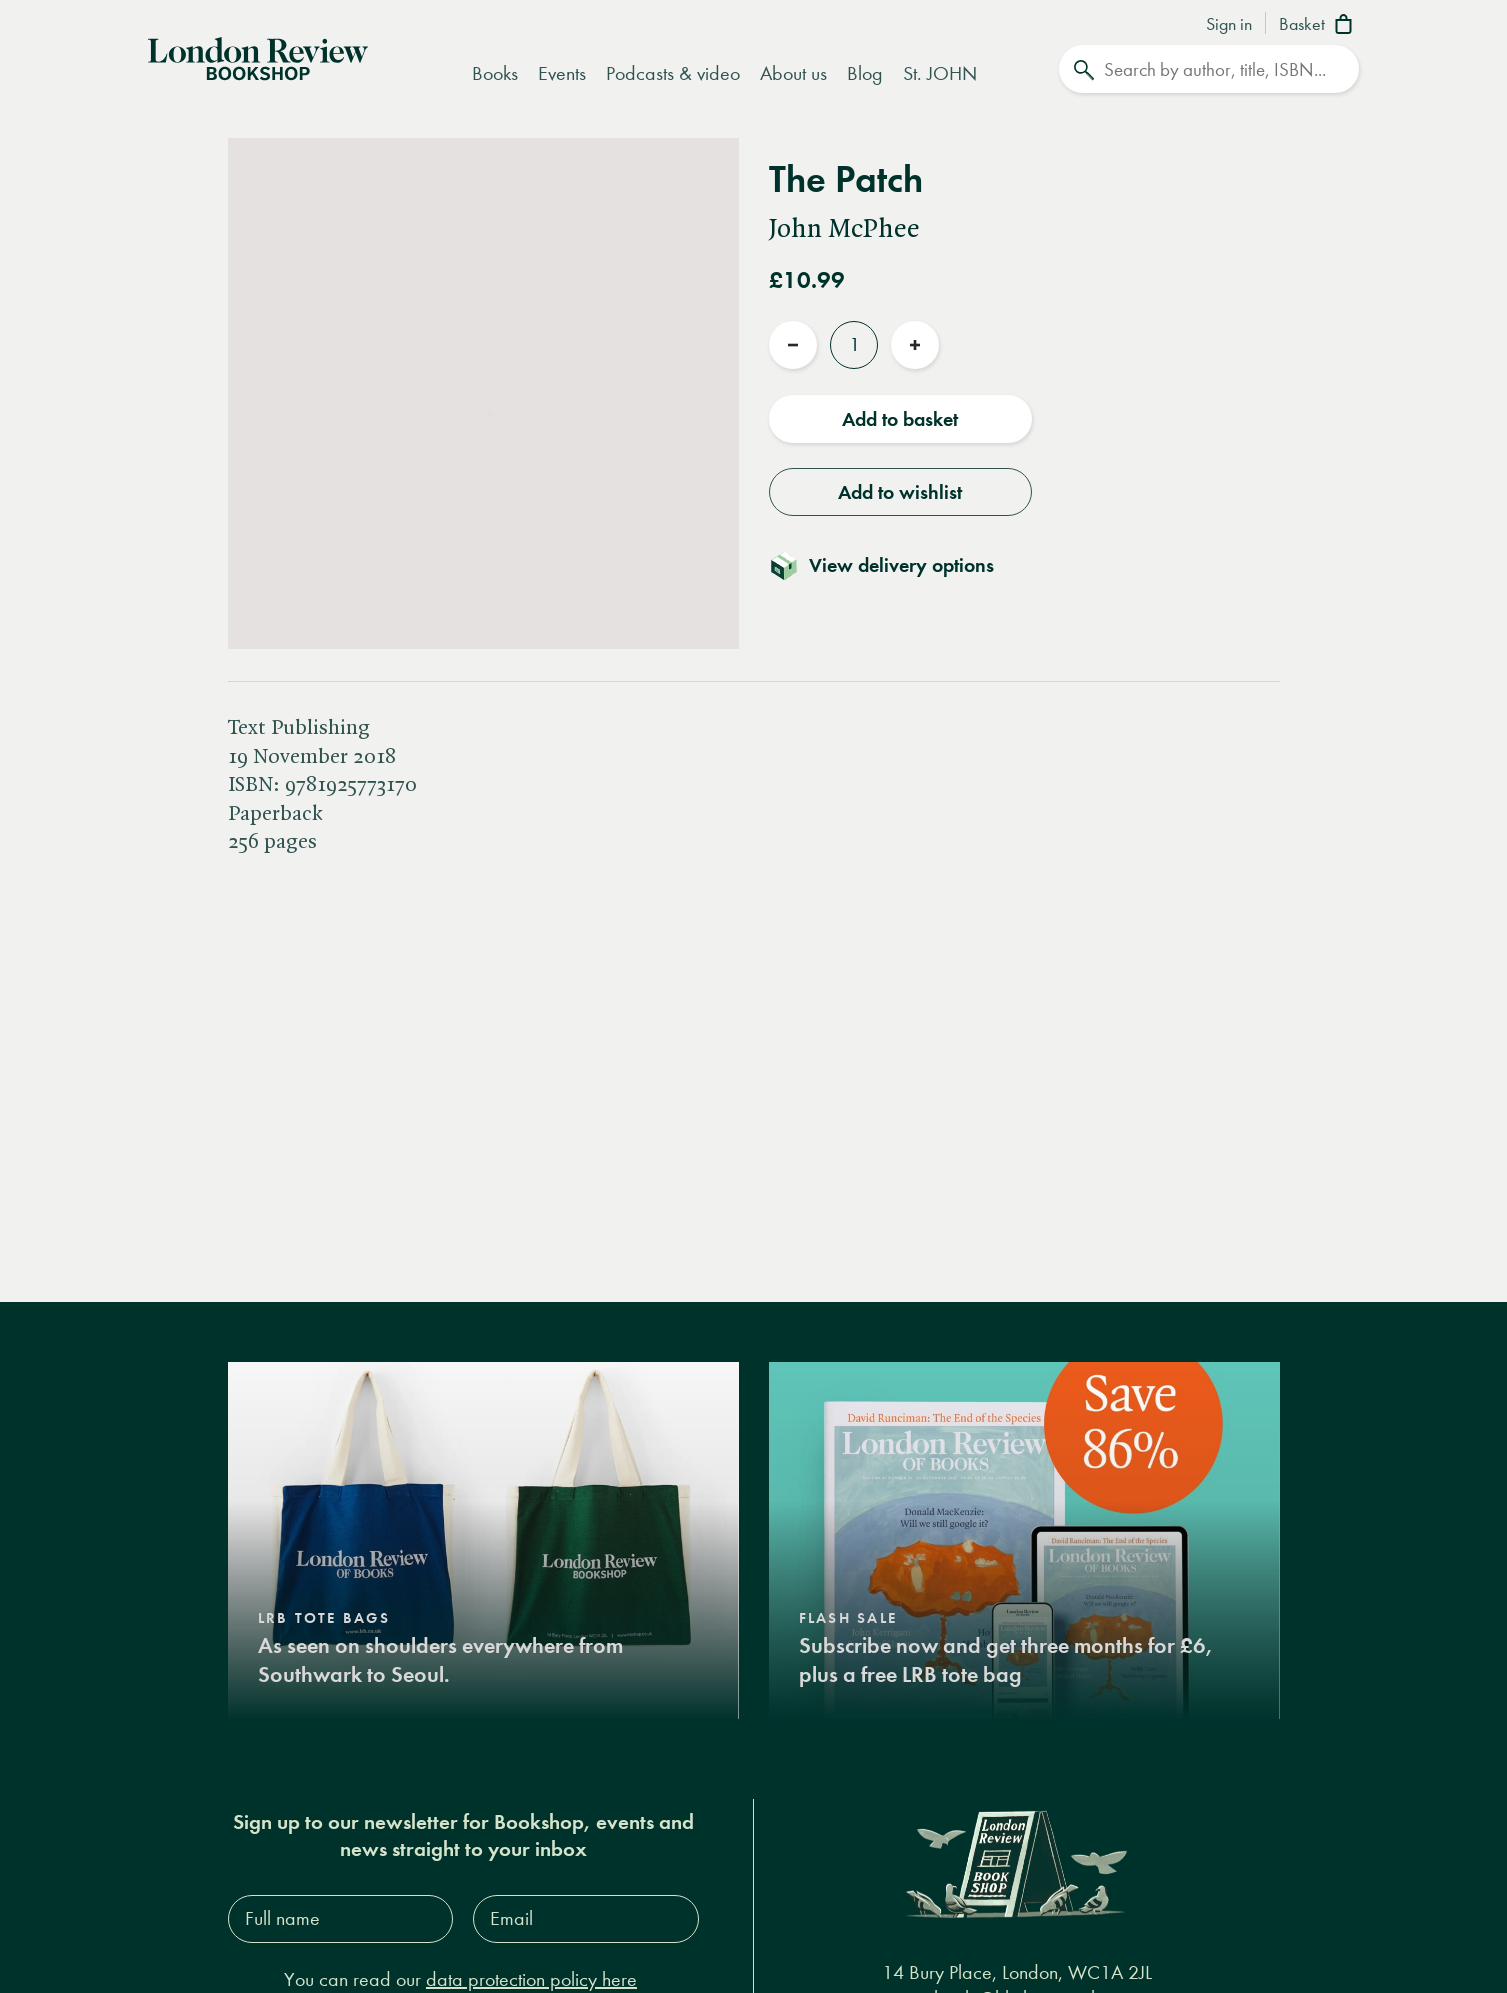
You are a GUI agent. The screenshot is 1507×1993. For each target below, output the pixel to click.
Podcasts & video (673, 73)
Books (495, 73)
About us (793, 73)
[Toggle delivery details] (893, 565)
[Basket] (1319, 26)
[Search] (1209, 69)
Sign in (1229, 25)
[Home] (258, 57)
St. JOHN (940, 73)
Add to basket (900, 419)
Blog (865, 73)
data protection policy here (531, 1979)
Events (562, 73)
